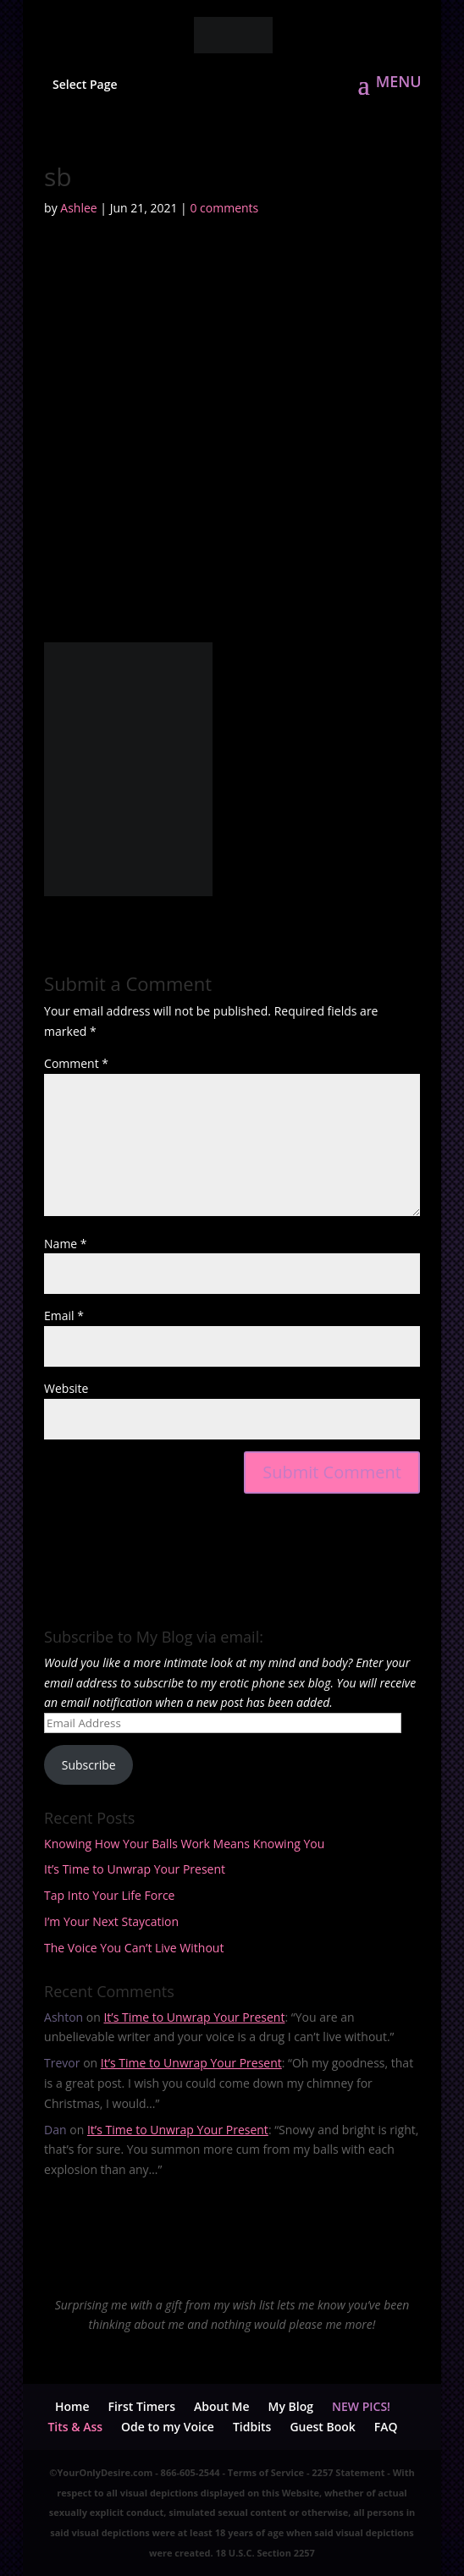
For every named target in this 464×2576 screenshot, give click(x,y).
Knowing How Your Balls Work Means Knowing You (184, 1844)
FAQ (386, 2427)
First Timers (141, 2406)
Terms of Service (266, 2472)
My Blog (290, 2406)
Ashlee (78, 208)
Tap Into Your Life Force (109, 1895)
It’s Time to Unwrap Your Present (134, 1869)
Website (66, 1388)
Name (65, 1244)
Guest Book (322, 2427)
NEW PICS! (361, 2406)
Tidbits (252, 2427)
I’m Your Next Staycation (111, 1921)
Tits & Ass (74, 2427)
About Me (222, 2406)
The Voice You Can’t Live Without (134, 1948)
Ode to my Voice (167, 2427)
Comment (76, 1063)
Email (64, 1315)
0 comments (224, 208)
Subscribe (89, 1765)
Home (72, 2406)
